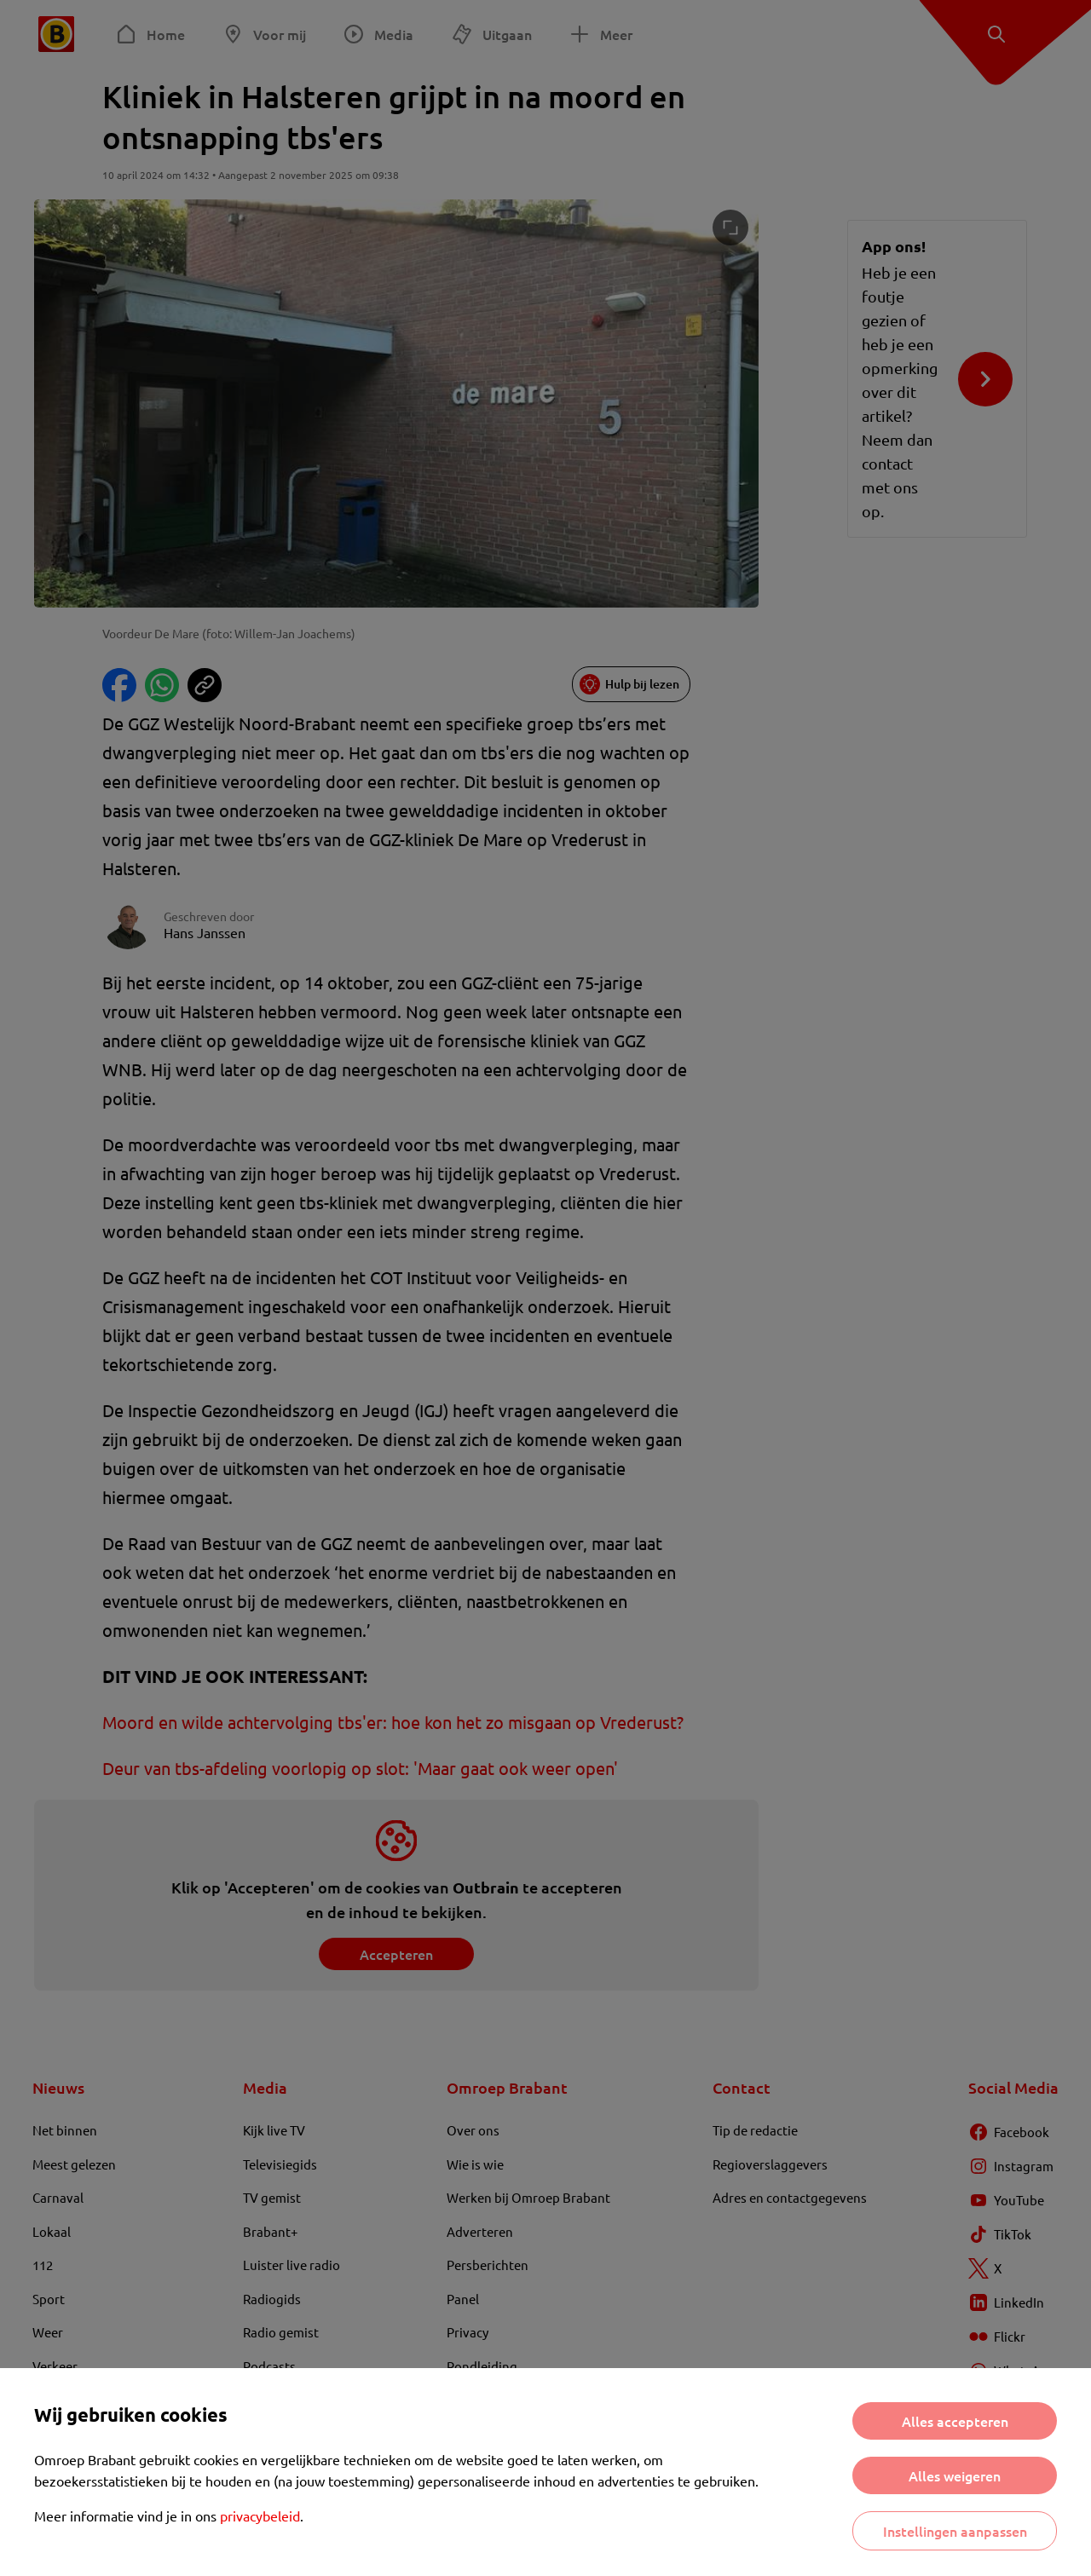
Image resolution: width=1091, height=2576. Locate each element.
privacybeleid (260, 2515)
